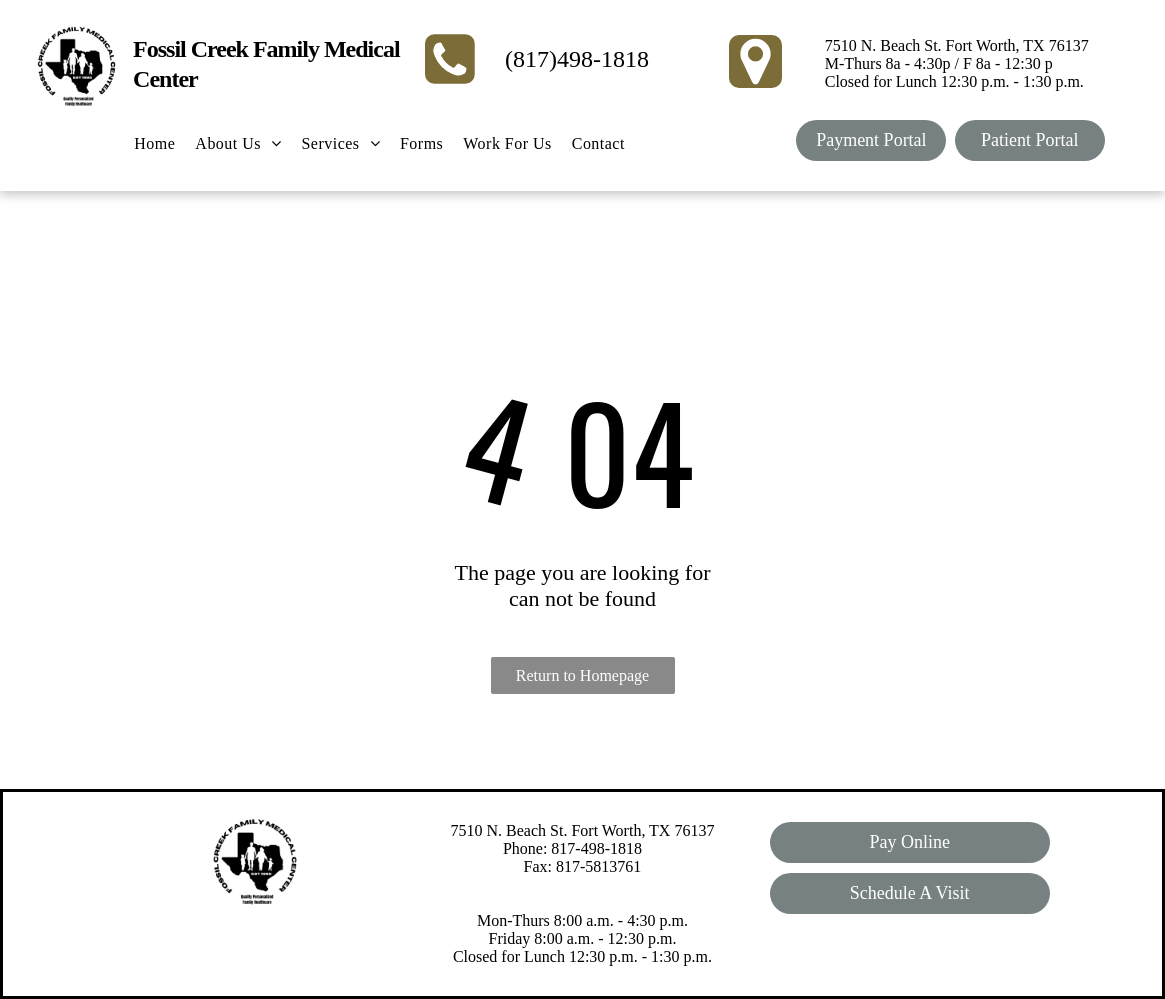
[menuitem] (154, 144)
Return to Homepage (582, 675)
